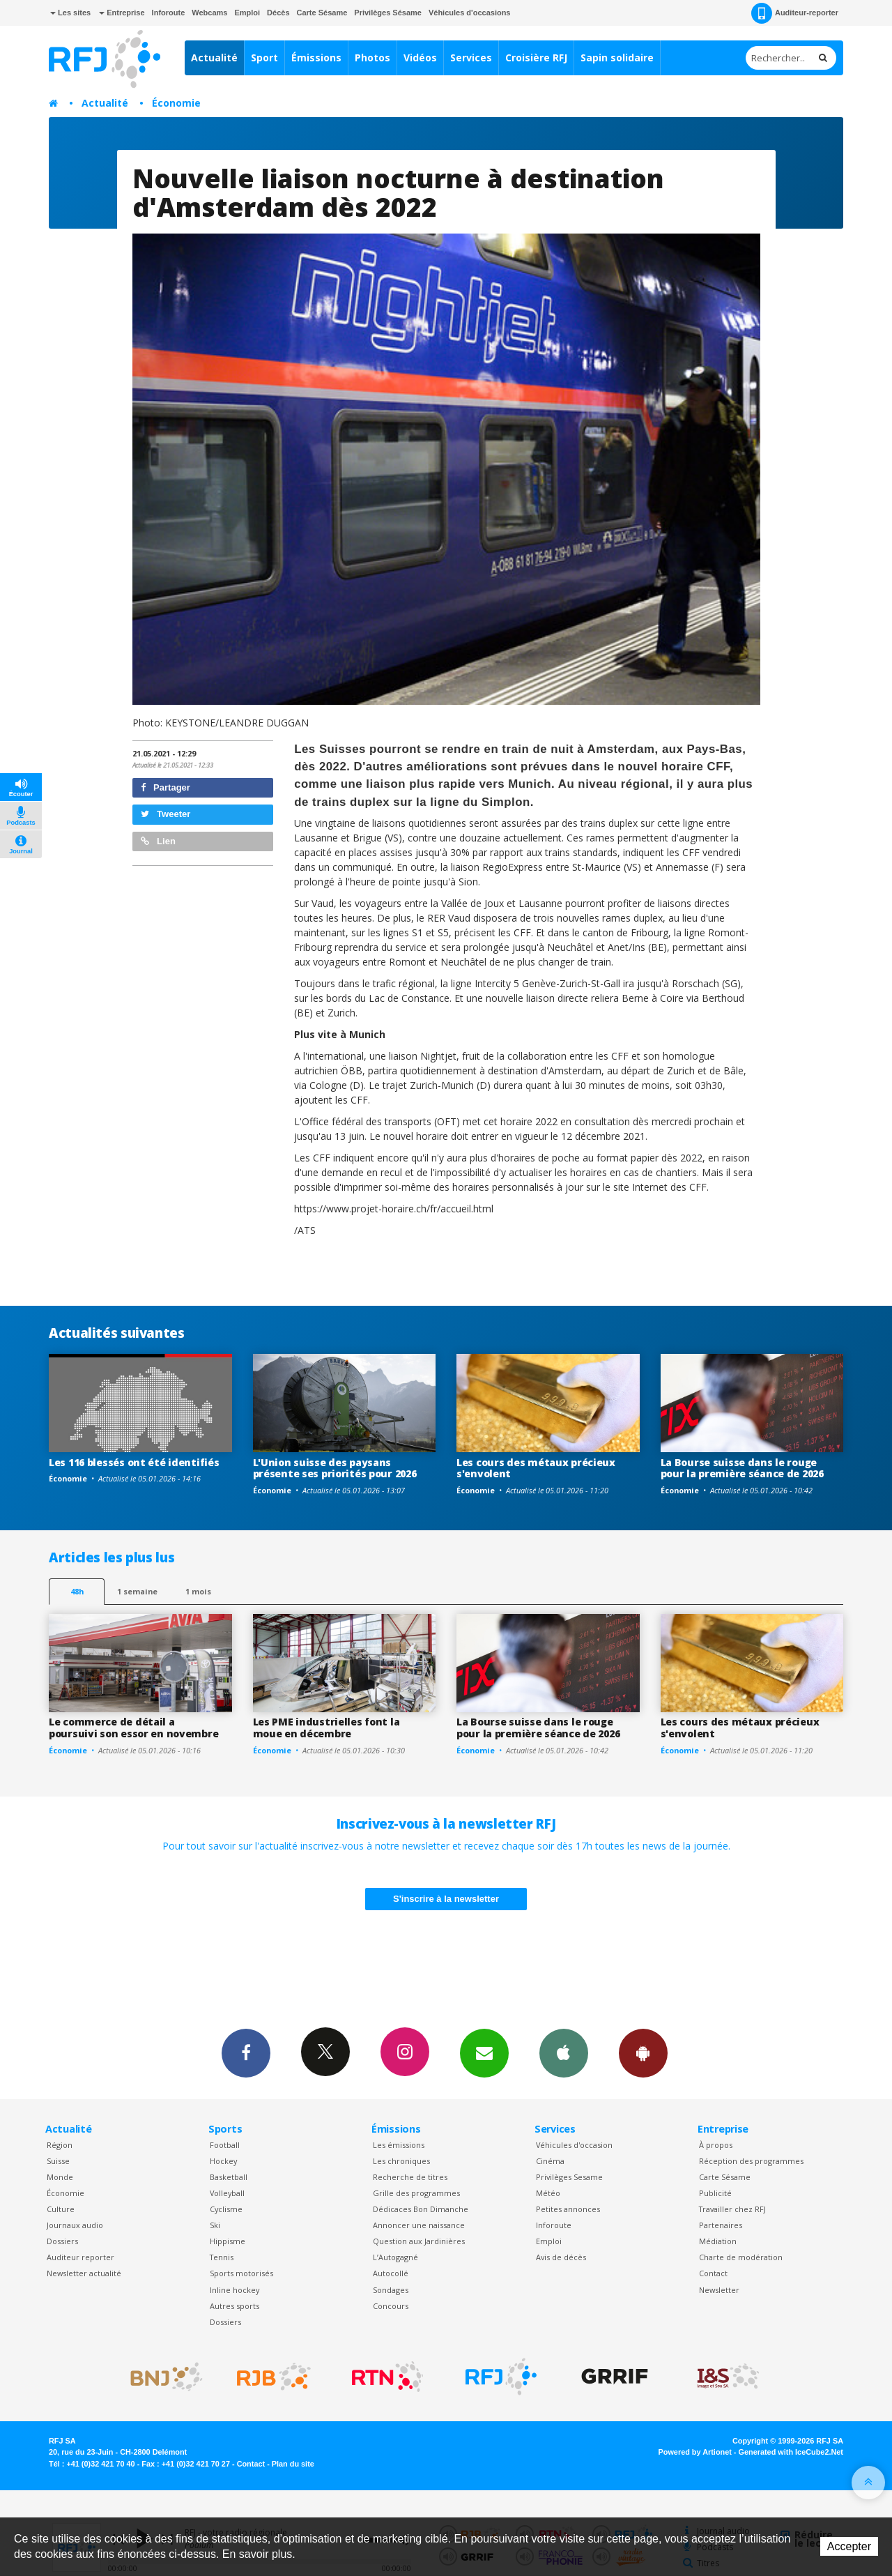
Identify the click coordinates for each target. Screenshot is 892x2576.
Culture (61, 2208)
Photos (372, 57)
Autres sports (234, 2305)
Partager (165, 787)
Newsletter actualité (84, 2273)
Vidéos (420, 57)
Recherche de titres (410, 2176)
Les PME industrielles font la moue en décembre (326, 1727)
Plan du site (293, 2464)
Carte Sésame (322, 12)
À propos (715, 2144)
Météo (548, 2192)
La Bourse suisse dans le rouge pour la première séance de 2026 (742, 1468)
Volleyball (227, 2192)
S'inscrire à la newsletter (446, 1898)
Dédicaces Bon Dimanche (420, 2208)
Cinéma (550, 2160)
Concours (390, 2305)
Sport (264, 57)
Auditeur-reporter (794, 13)
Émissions (316, 57)
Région (59, 2144)
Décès (278, 12)
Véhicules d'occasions (470, 12)
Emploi (247, 12)
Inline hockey (234, 2289)
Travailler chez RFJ (732, 2208)
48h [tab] (77, 1591)
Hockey (223, 2160)
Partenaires (720, 2225)
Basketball (228, 2176)
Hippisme (227, 2241)
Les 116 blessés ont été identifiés (134, 1462)
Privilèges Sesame (569, 2176)
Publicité (715, 2192)
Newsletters (484, 2052)
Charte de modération (741, 2257)
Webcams (209, 12)
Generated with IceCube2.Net (791, 2452)
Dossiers (62, 2241)
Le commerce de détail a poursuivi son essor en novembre (133, 1727)
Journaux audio (75, 2225)
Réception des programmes (751, 2160)
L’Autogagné (395, 2257)
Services (471, 57)
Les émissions (398, 2144)
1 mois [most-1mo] (198, 1591)
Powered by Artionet (695, 2452)
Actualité (214, 57)
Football (225, 2144)
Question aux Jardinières (419, 2241)
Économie (176, 102)
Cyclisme (226, 2208)
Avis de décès (561, 2257)
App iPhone (563, 2052)
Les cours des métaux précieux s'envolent (535, 1468)
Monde (60, 2176)
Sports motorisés (241, 2273)
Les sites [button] (70, 12)
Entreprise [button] (121, 12)
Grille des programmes (416, 2192)
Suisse (58, 2160)
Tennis (221, 2257)
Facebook (246, 2052)
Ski (215, 2225)
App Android (643, 2052)
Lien (158, 841)
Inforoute (168, 12)
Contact (713, 2273)
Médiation (718, 2241)
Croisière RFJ (536, 57)
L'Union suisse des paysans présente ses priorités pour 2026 (335, 1468)
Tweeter (166, 814)
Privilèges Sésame (388, 12)
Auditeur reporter (80, 2257)
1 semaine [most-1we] (137, 1591)
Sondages (390, 2289)
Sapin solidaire (617, 57)
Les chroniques (401, 2160)
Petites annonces (568, 2208)
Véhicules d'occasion (574, 2144)
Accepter (849, 2546)
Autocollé (390, 2273)
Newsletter (719, 2289)
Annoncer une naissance (419, 2225)
